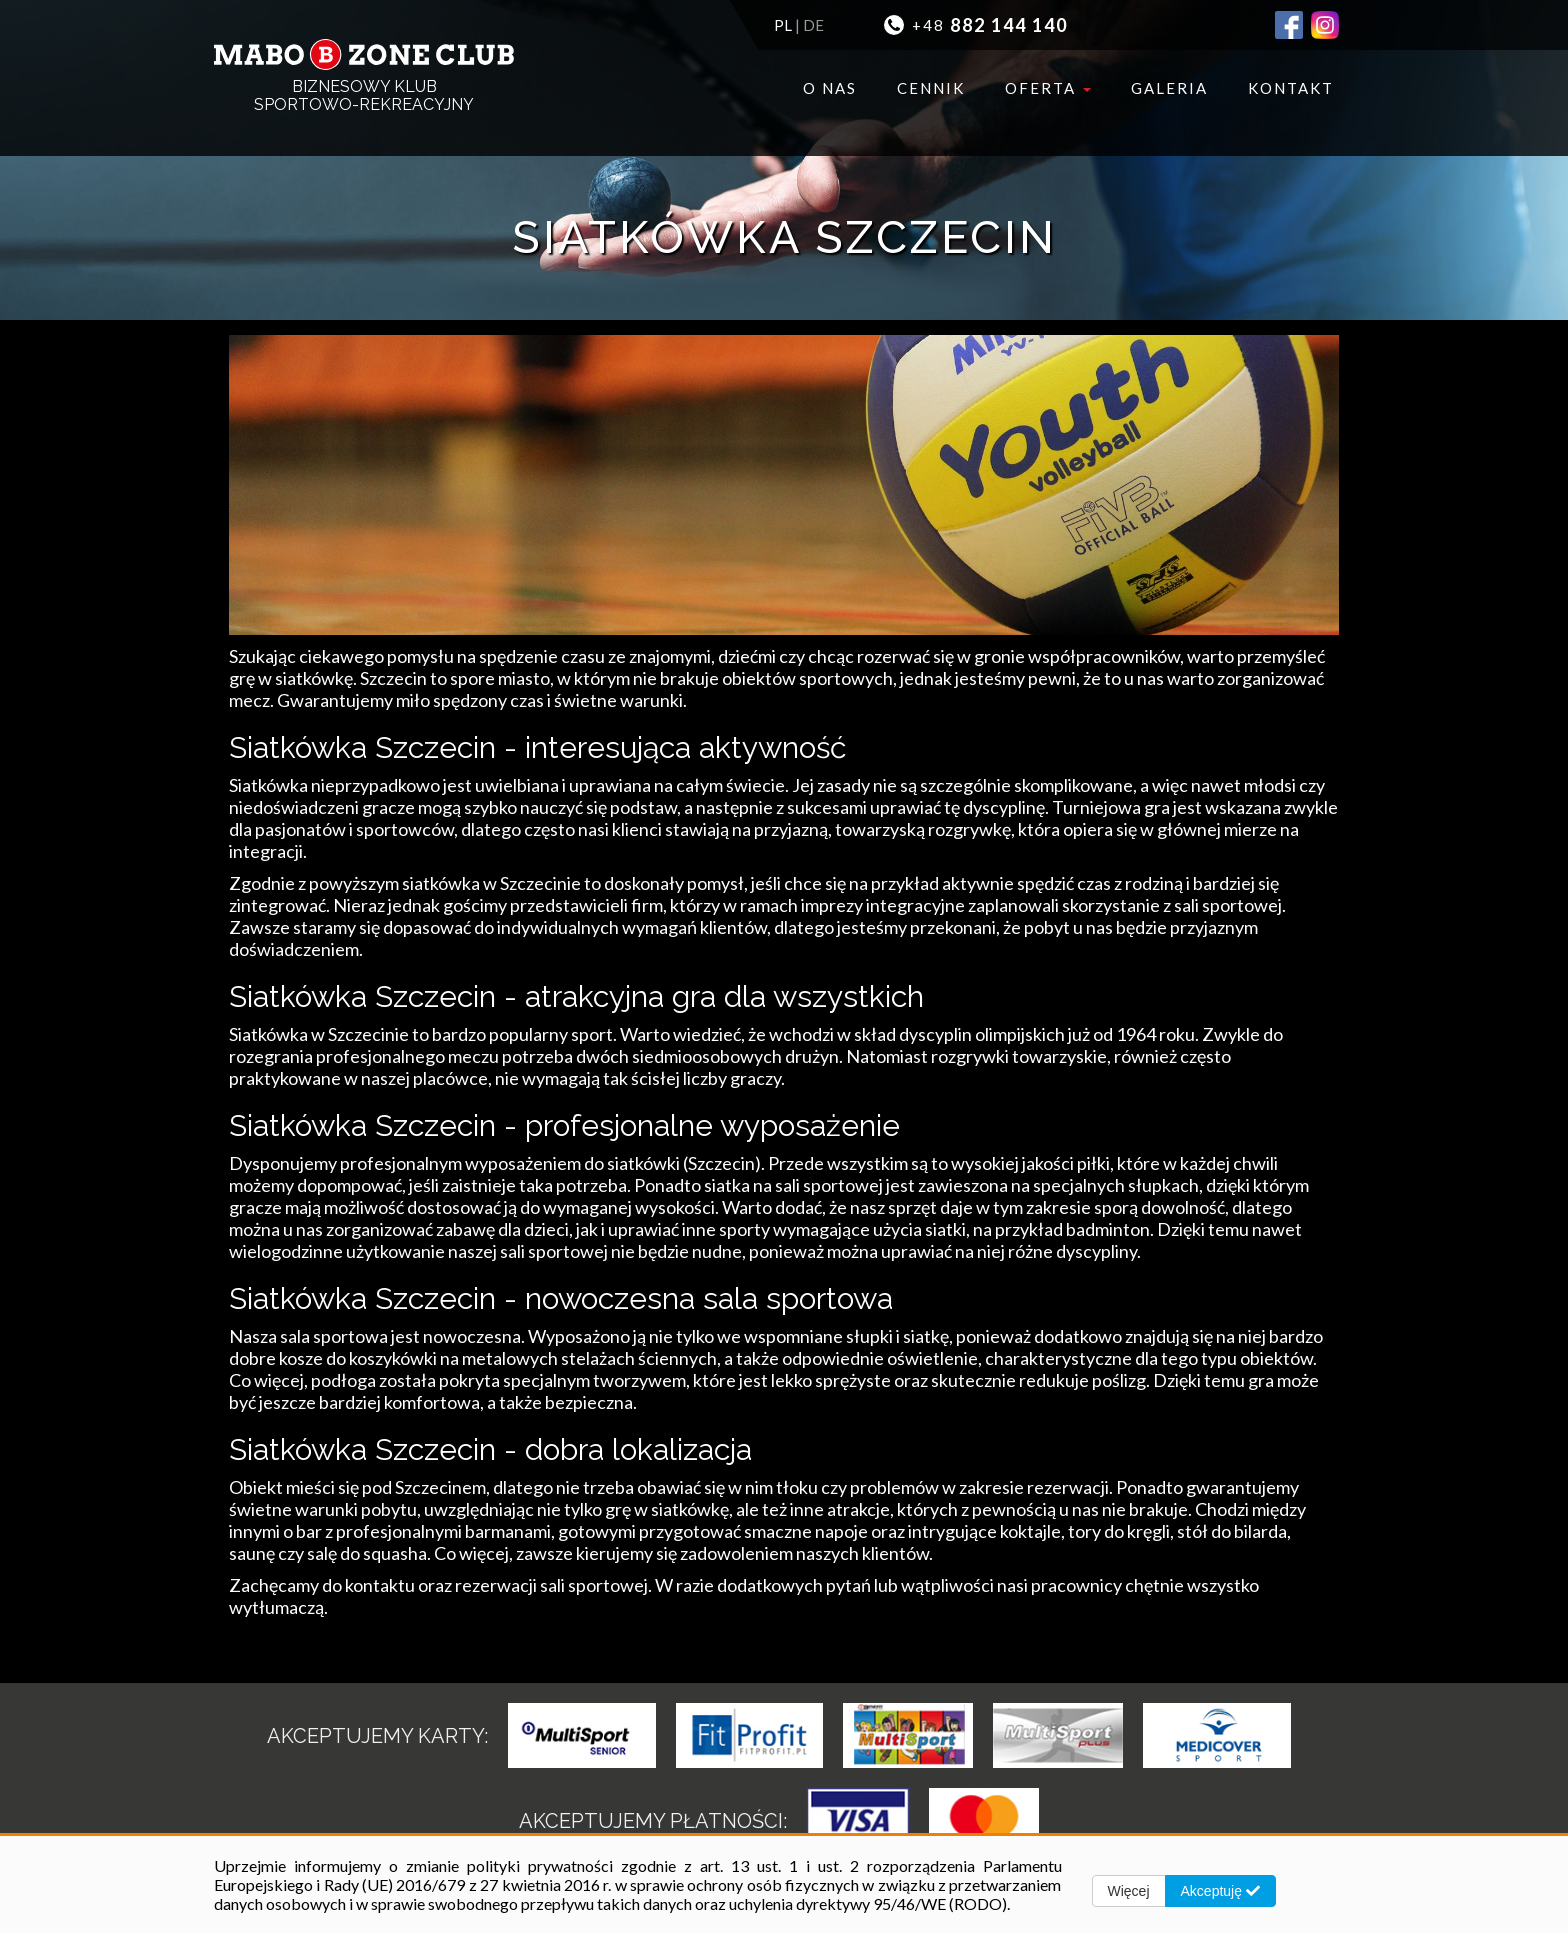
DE (813, 25)
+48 (976, 25)
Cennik (931, 88)
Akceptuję (1220, 1891)
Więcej (1129, 1891)
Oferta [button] (1048, 88)
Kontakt (1291, 88)
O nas (830, 88)
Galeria (1169, 88)
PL (783, 25)
